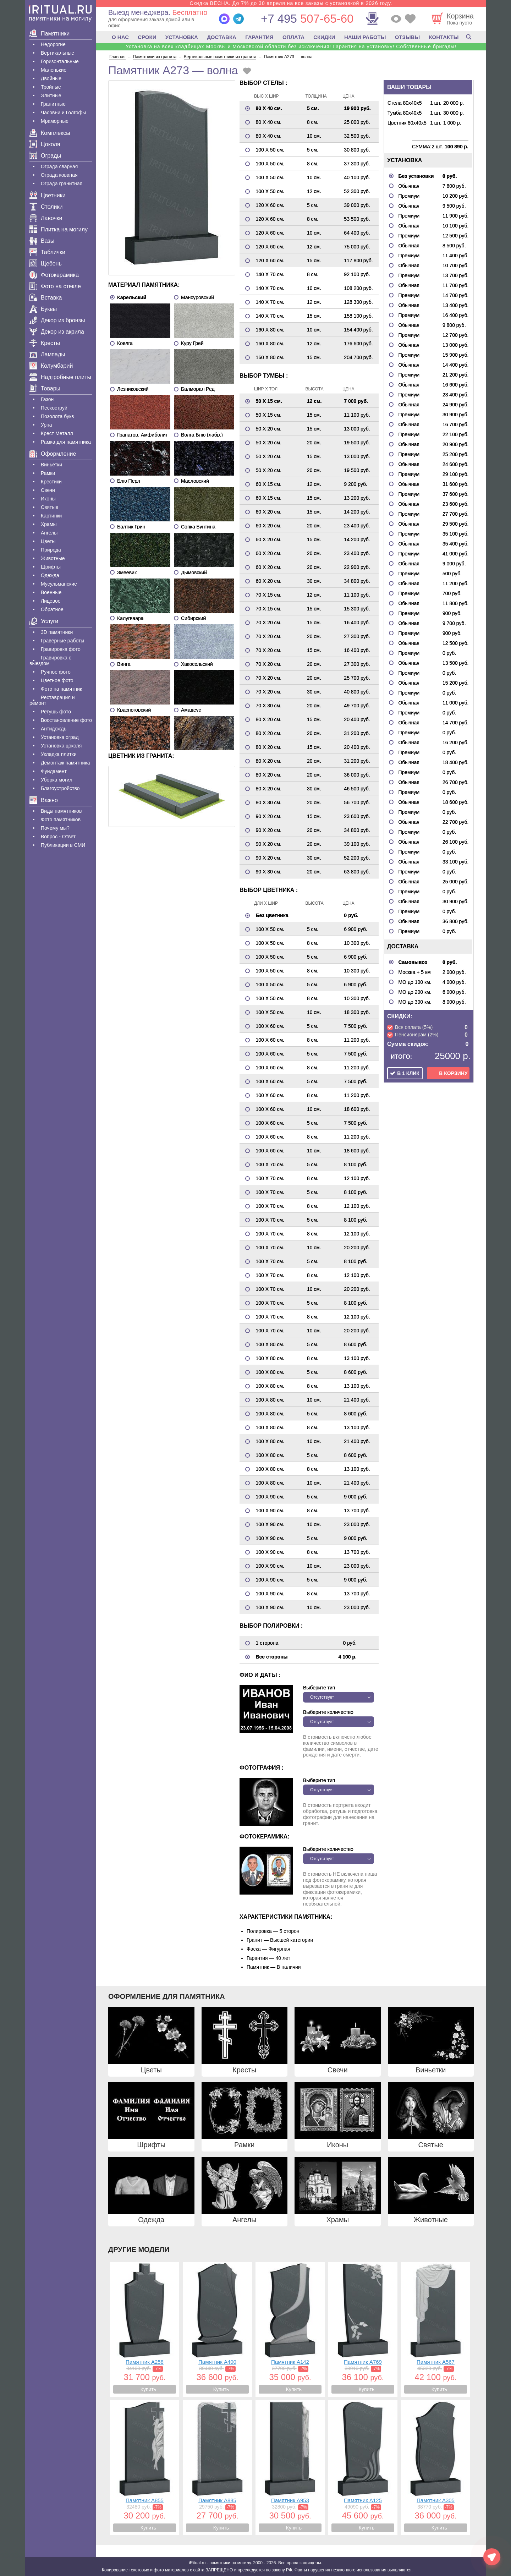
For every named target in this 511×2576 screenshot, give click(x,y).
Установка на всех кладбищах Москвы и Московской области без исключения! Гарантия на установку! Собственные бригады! (291, 46)
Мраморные (54, 121)
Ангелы (49, 533)
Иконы (48, 499)
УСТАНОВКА (181, 37)
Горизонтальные (60, 61)
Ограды (45, 155)
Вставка (45, 297)
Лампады (47, 354)
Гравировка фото (61, 649)
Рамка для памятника (66, 442)
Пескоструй (54, 408)
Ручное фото (56, 672)
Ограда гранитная (61, 183)
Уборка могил (56, 780)
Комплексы (49, 133)
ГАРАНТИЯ (259, 37)
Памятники (49, 33)
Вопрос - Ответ (58, 836)
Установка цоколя (61, 746)
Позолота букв (57, 416)
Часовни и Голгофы (63, 112)
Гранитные (53, 104)
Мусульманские (59, 584)
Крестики (51, 481)
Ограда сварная (59, 166)
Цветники (47, 195)
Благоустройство (60, 788)
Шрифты (51, 567)
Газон (47, 399)
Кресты (44, 343)
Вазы (41, 241)
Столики (45, 206)
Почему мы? (55, 828)
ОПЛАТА (293, 37)
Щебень (45, 263)
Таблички (47, 252)
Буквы (43, 309)
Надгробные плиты (60, 377)
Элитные (51, 95)
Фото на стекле (55, 286)
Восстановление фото (66, 720)
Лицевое (51, 601)
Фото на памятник (61, 689)
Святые (49, 507)
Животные (53, 558)
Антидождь (53, 728)
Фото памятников (61, 819)
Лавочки (45, 218)
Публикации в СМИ (63, 845)
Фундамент (54, 771)
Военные (51, 592)
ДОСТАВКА (221, 37)
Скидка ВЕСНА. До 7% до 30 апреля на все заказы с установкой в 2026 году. (290, 3)
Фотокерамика (54, 275)
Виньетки (51, 464)
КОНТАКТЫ (443, 37)
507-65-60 (307, 18)
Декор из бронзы (57, 320)
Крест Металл (57, 433)
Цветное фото (57, 680)
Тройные (51, 87)
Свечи (48, 490)
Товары (44, 388)
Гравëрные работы (62, 640)
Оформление (52, 453)
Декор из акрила (56, 331)
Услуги (43, 621)
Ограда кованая (59, 175)
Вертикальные (57, 53)
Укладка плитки (59, 754)
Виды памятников (61, 811)
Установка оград (60, 737)
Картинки (51, 516)
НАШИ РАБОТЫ (365, 37)
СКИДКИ (324, 37)
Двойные (51, 78)
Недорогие (53, 44)
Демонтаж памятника (65, 763)
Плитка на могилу (58, 229)
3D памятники (57, 632)
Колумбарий (51, 365)
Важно (43, 800)
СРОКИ (147, 37)
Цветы (48, 541)
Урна (46, 425)
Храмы (49, 524)
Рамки (48, 473)
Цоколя (44, 144)
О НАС (120, 37)
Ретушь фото (56, 711)
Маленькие (53, 70)
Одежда (50, 575)
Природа (51, 550)
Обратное (52, 609)
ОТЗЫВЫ (407, 37)
